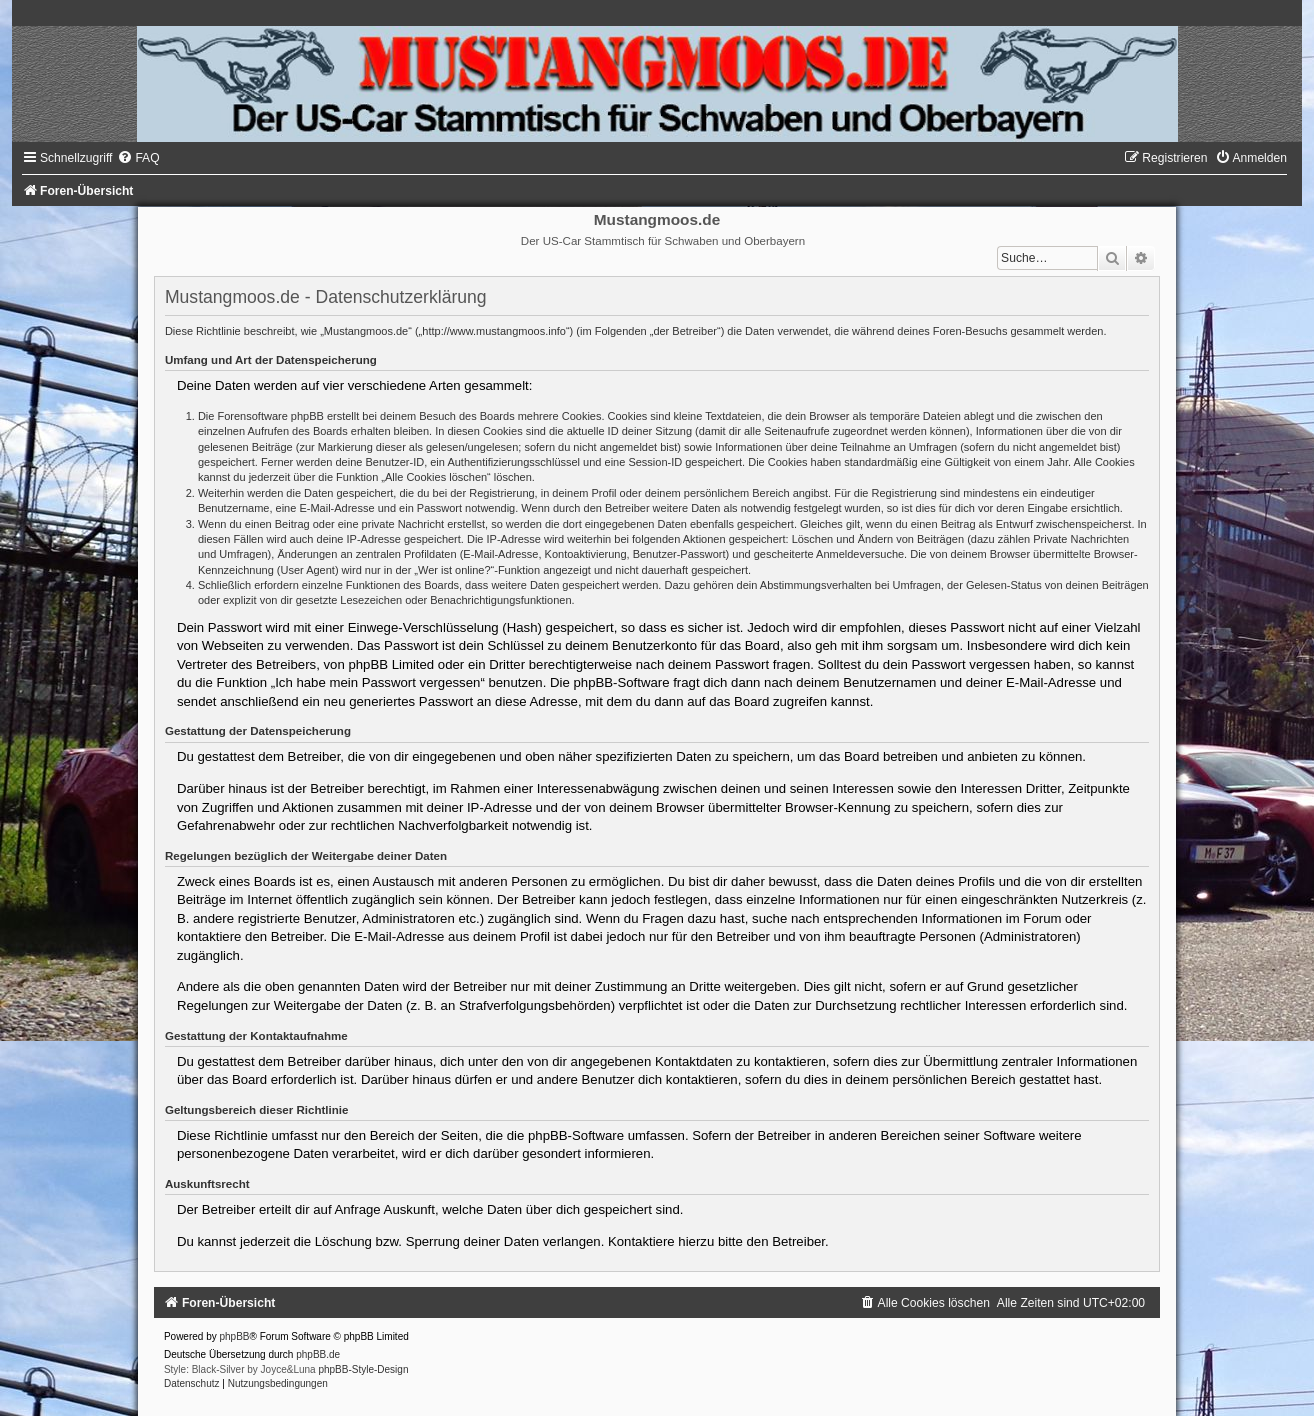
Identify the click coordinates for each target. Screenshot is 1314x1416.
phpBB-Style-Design (363, 1369)
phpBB (235, 1336)
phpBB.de (318, 1354)
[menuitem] (138, 158)
